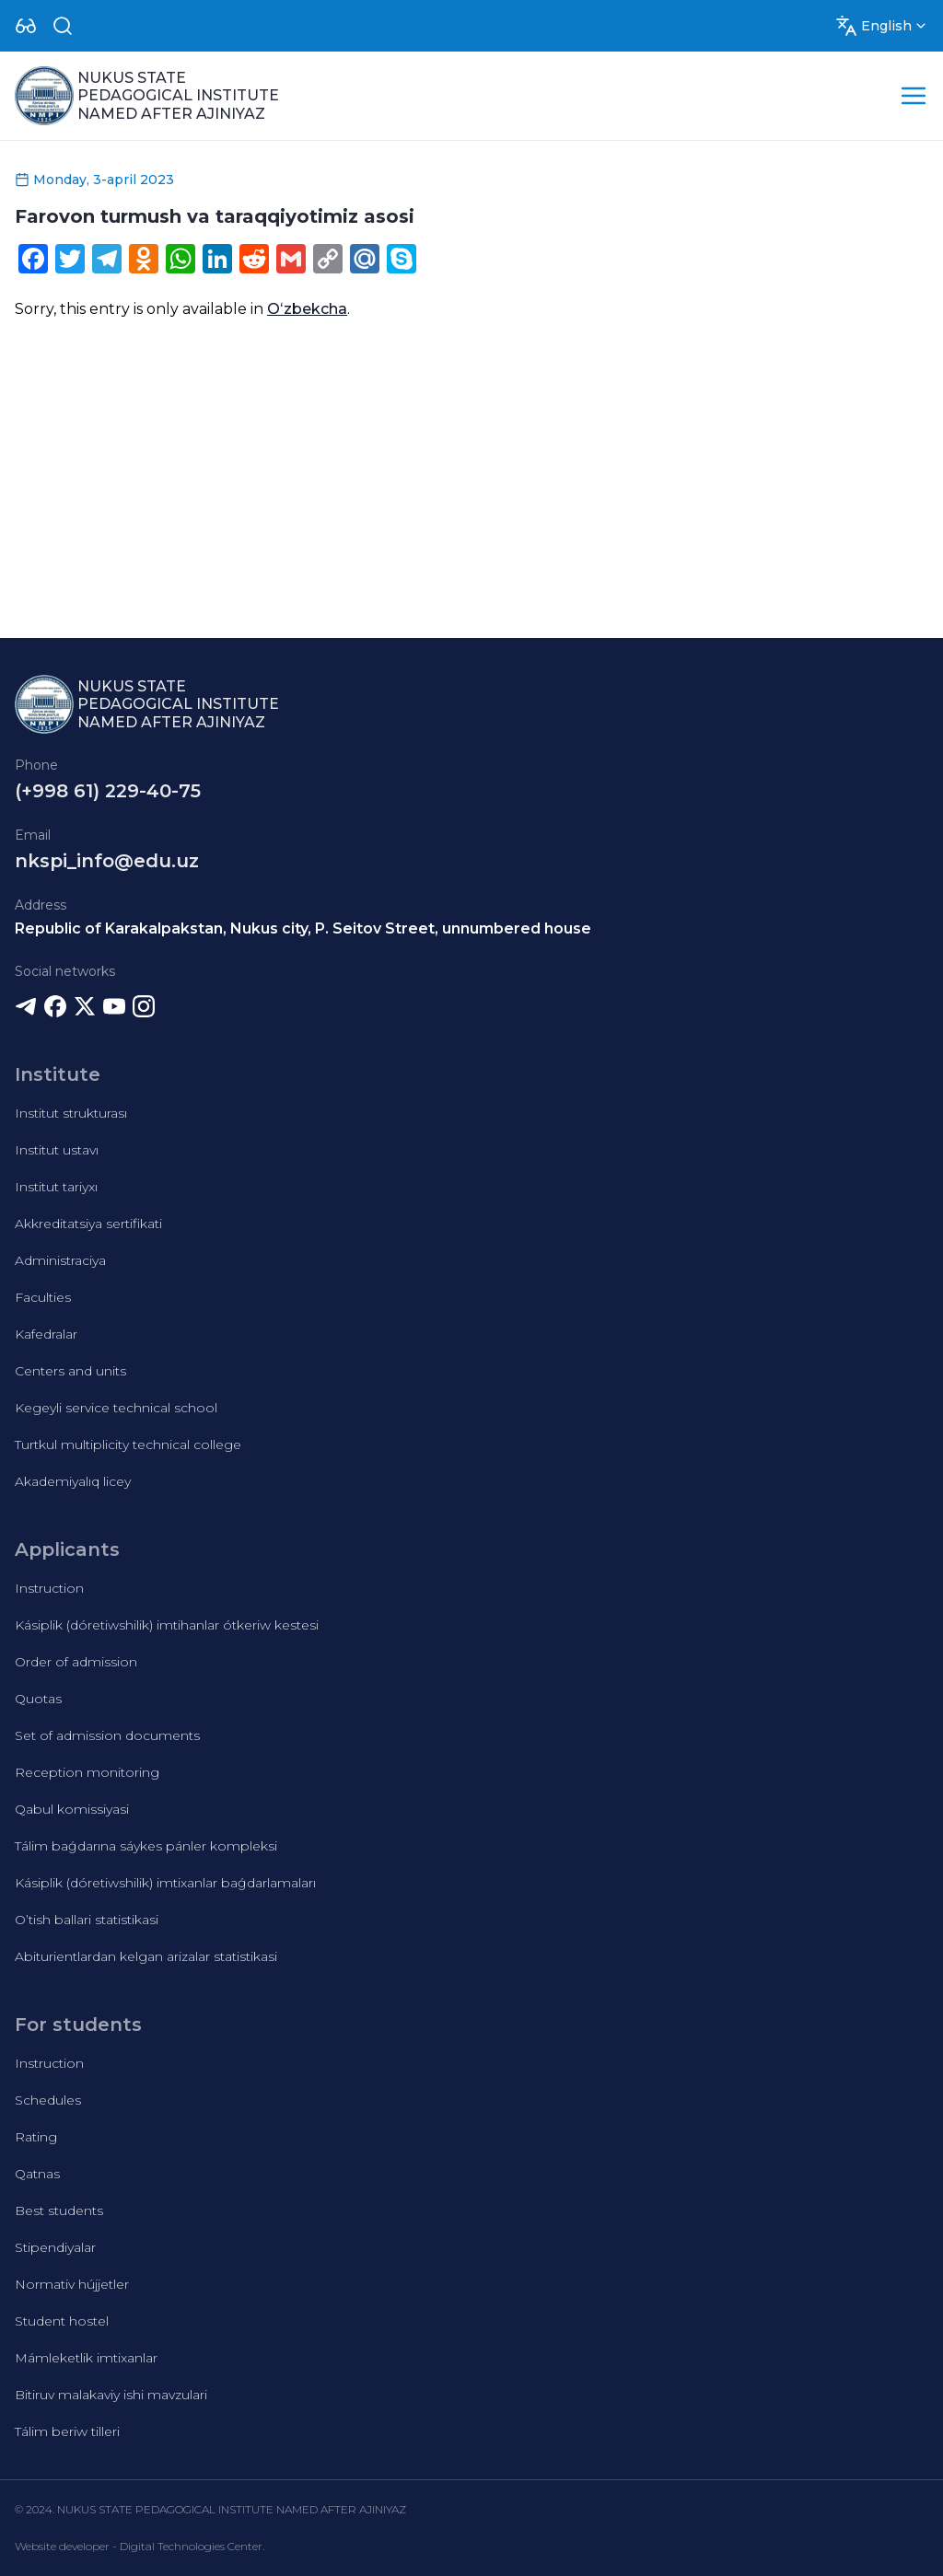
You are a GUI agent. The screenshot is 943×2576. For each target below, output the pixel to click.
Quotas (38, 1698)
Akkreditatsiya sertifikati (88, 1223)
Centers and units (70, 1371)
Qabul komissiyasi (72, 1809)
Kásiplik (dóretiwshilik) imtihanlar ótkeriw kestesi (167, 1625)
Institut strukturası (71, 1113)
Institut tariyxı (56, 1186)
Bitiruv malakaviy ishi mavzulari (111, 2394)
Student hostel (62, 2321)
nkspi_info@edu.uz (107, 861)
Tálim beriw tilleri (67, 2431)
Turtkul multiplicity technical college (128, 1444)
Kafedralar (46, 1334)
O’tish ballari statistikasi (86, 1919)
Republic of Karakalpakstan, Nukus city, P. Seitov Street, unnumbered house (303, 928)
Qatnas (37, 2173)
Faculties (43, 1297)
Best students (59, 2210)
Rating (36, 2137)
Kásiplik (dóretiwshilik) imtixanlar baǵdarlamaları (165, 1882)
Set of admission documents (107, 1735)
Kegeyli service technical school (116, 1407)
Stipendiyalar (55, 2247)
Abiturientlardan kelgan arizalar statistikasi (146, 1956)
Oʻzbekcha (307, 309)
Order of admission (76, 1662)
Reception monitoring (87, 1772)
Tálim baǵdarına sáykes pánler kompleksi (146, 1846)
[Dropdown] (26, 26)
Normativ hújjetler (72, 2284)
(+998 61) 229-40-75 (108, 791)
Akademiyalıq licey (73, 1481)
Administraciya (60, 1260)
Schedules (48, 2100)
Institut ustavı (57, 1150)
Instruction (49, 1588)
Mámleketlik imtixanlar (86, 2358)
